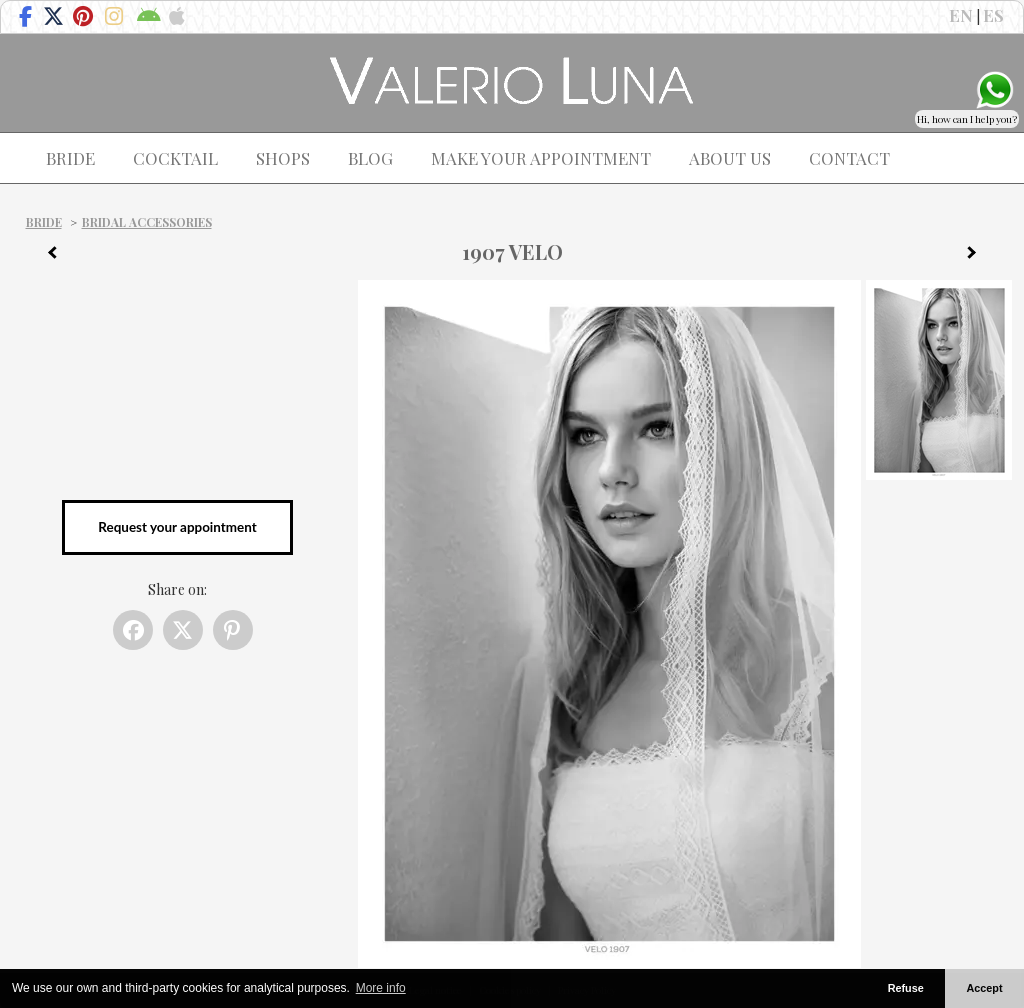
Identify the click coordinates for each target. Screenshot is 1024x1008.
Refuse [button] (906, 988)
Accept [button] (985, 988)
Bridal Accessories (147, 222)
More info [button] (381, 988)
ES (993, 15)
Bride (44, 222)
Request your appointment (177, 527)
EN (961, 15)
